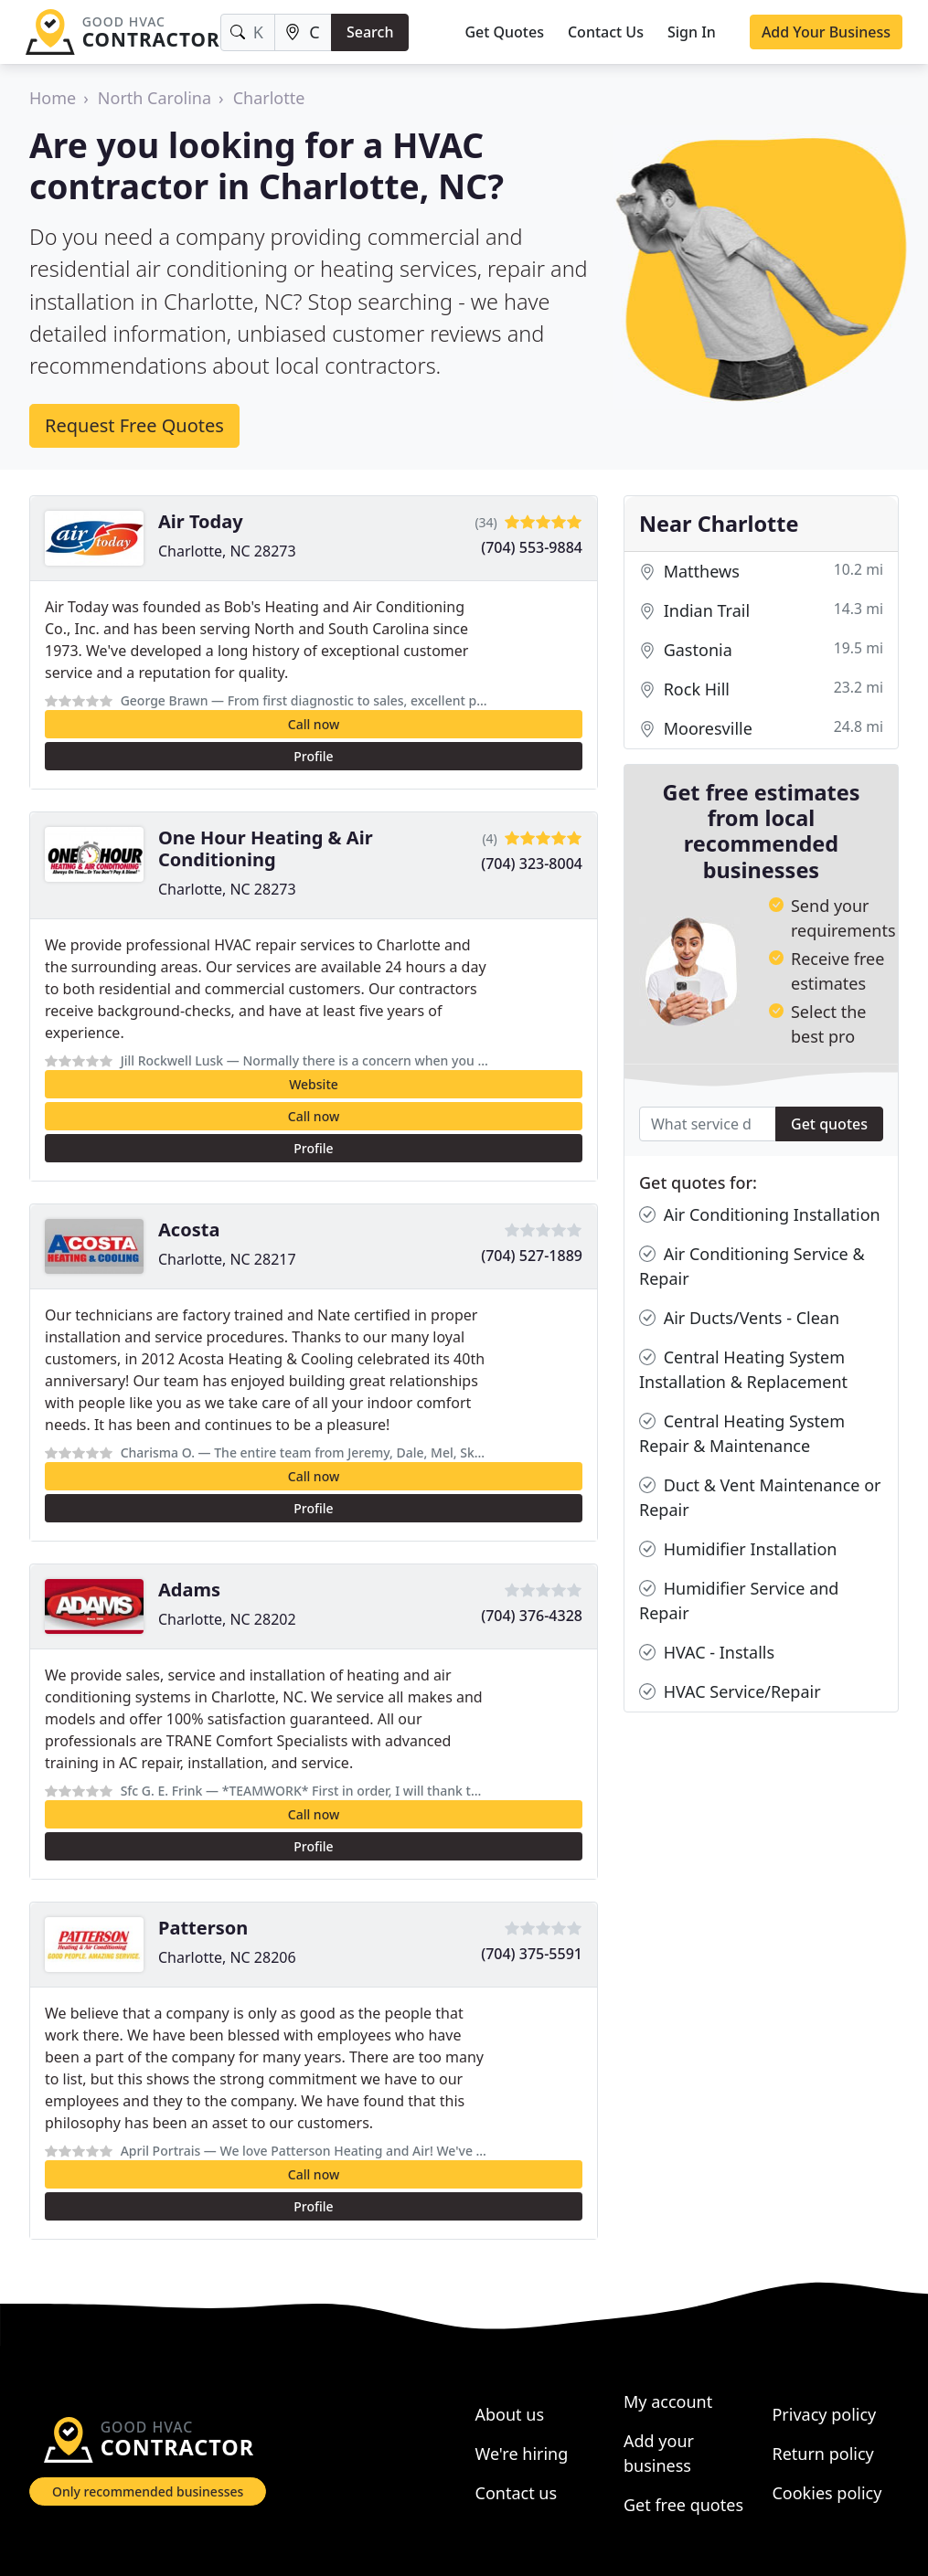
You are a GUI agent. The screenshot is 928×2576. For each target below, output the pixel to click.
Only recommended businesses (147, 2491)
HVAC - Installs (706, 1652)
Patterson (203, 1927)
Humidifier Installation (738, 1549)
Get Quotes (504, 32)
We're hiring (522, 2454)
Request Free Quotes (134, 425)
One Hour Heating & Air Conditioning (265, 848)
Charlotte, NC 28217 (227, 1259)
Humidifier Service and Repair (738, 1600)
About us (510, 2414)
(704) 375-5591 (531, 1954)
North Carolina (154, 98)
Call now (313, 724)
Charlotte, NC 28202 (227, 1619)
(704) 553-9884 (531, 547)
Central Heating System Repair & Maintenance (742, 1433)
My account (668, 2401)
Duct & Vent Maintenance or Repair (760, 1497)
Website (313, 1084)
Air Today (200, 521)
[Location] (303, 32)
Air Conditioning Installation (759, 1215)
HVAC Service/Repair (730, 1692)
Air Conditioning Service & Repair (752, 1265)
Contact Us (606, 32)
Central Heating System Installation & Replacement (743, 1369)
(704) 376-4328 (531, 1616)
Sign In (691, 32)
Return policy (822, 2454)
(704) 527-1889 (531, 1256)
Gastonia (761, 650)
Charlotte (269, 98)
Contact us (516, 2493)
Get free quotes (683, 2505)
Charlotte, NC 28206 (227, 1957)
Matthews (761, 571)
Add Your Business (826, 32)
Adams (189, 1589)
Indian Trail (761, 611)
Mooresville (761, 728)
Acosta (188, 1229)
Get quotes (829, 1124)
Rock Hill (761, 689)
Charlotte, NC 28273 (227, 551)
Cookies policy (826, 2493)
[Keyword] (248, 32)
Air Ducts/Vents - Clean (739, 1318)
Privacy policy (824, 2414)
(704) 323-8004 (531, 863)
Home (52, 98)
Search (370, 32)
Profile (313, 756)
